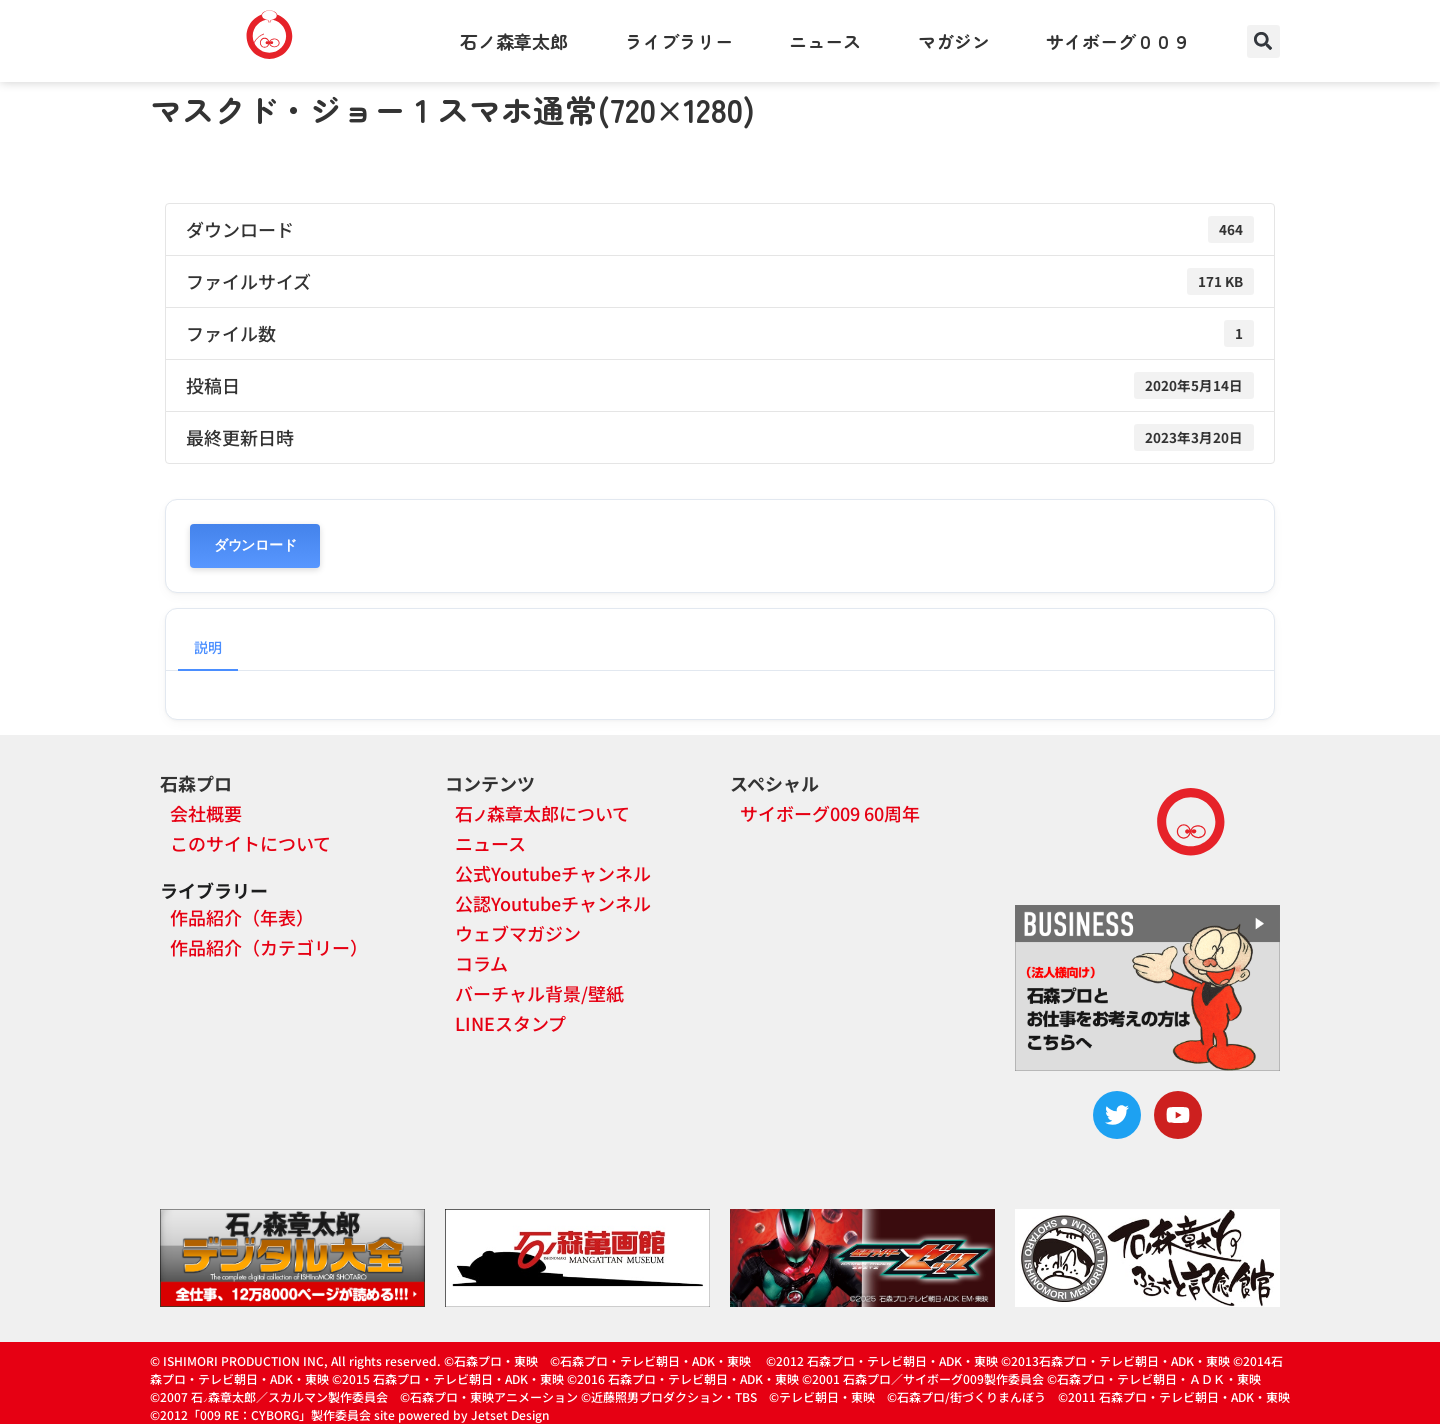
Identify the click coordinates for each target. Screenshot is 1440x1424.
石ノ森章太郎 (514, 41)
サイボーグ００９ (1118, 41)
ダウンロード (255, 545)
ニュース (825, 41)
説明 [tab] (208, 647)
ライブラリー (679, 41)
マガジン (954, 41)
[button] (1263, 41)
